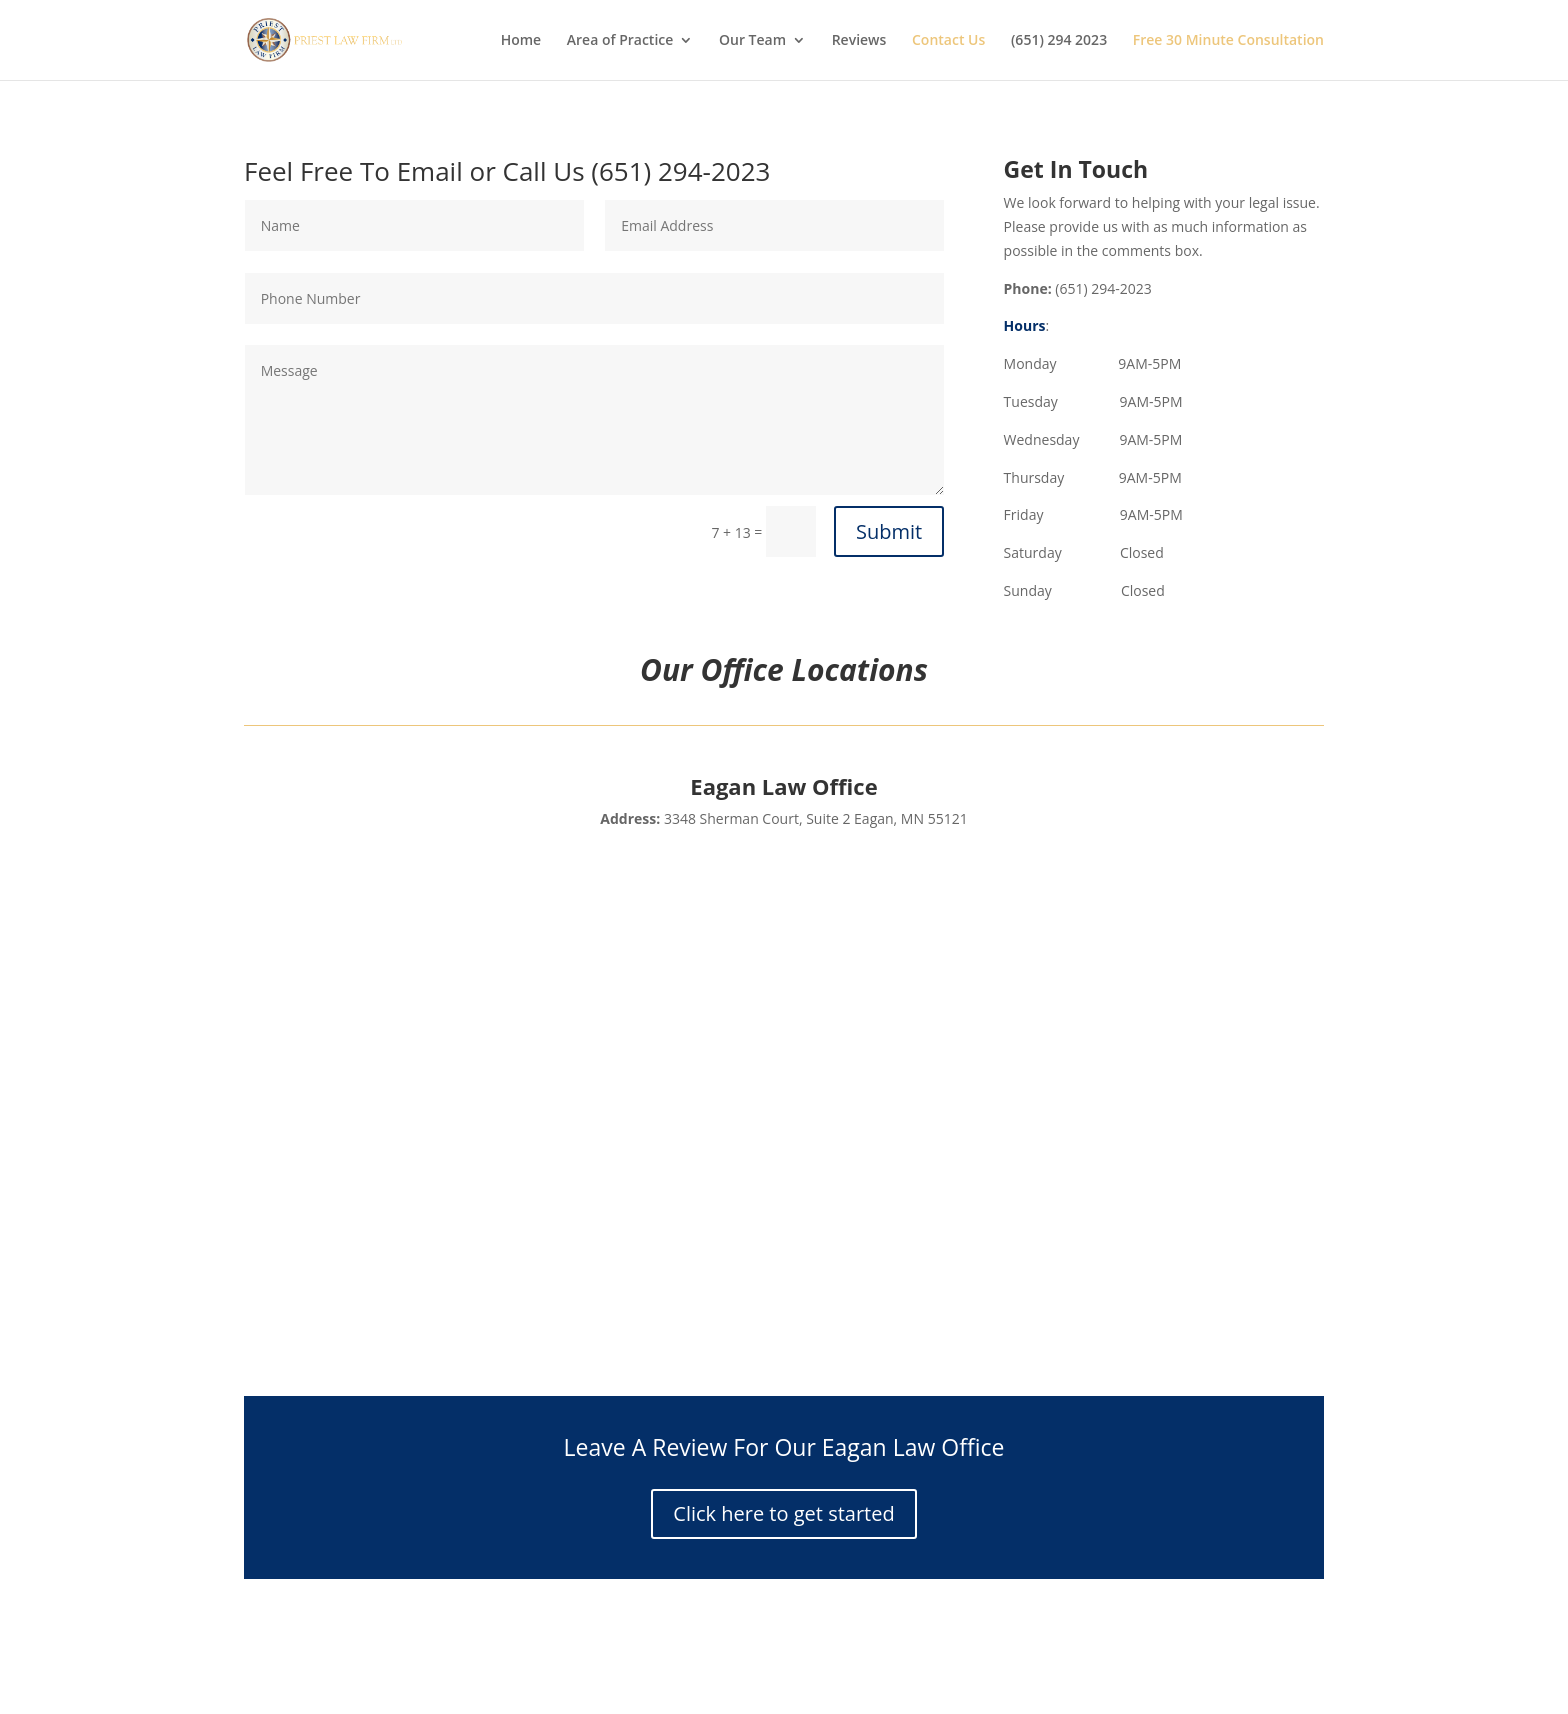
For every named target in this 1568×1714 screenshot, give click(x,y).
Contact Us (948, 41)
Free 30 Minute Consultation (1228, 41)
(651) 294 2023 (1059, 41)
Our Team (752, 41)
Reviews (859, 41)
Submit (889, 531)
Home (521, 41)
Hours (1025, 325)
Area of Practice (620, 41)
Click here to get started (783, 1513)
